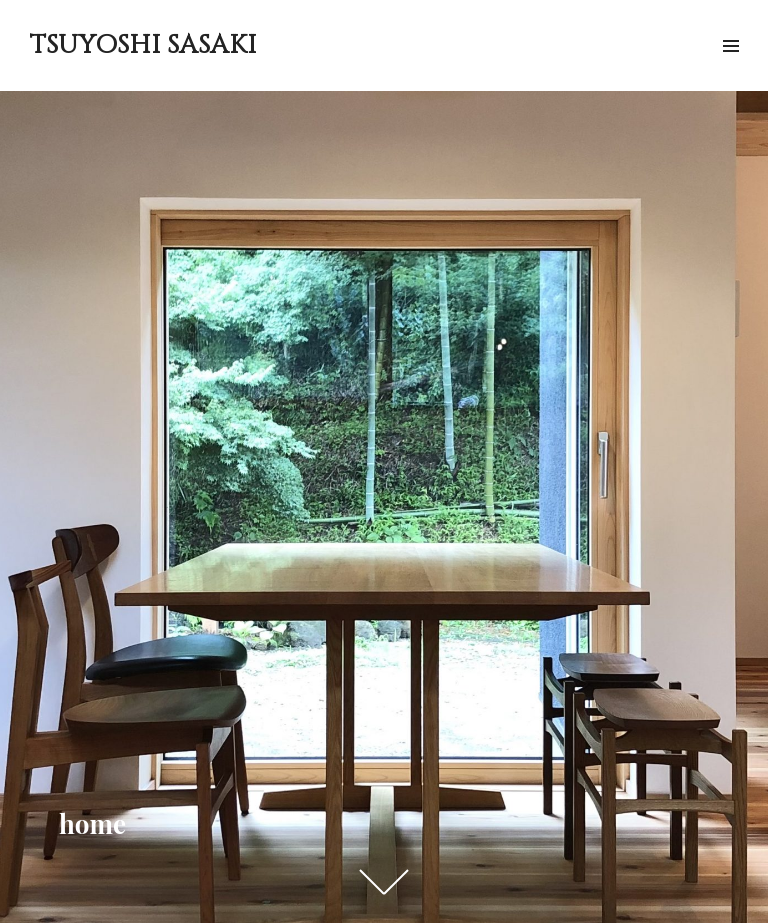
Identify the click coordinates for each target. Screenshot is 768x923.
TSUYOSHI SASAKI (143, 45)
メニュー (730, 68)
